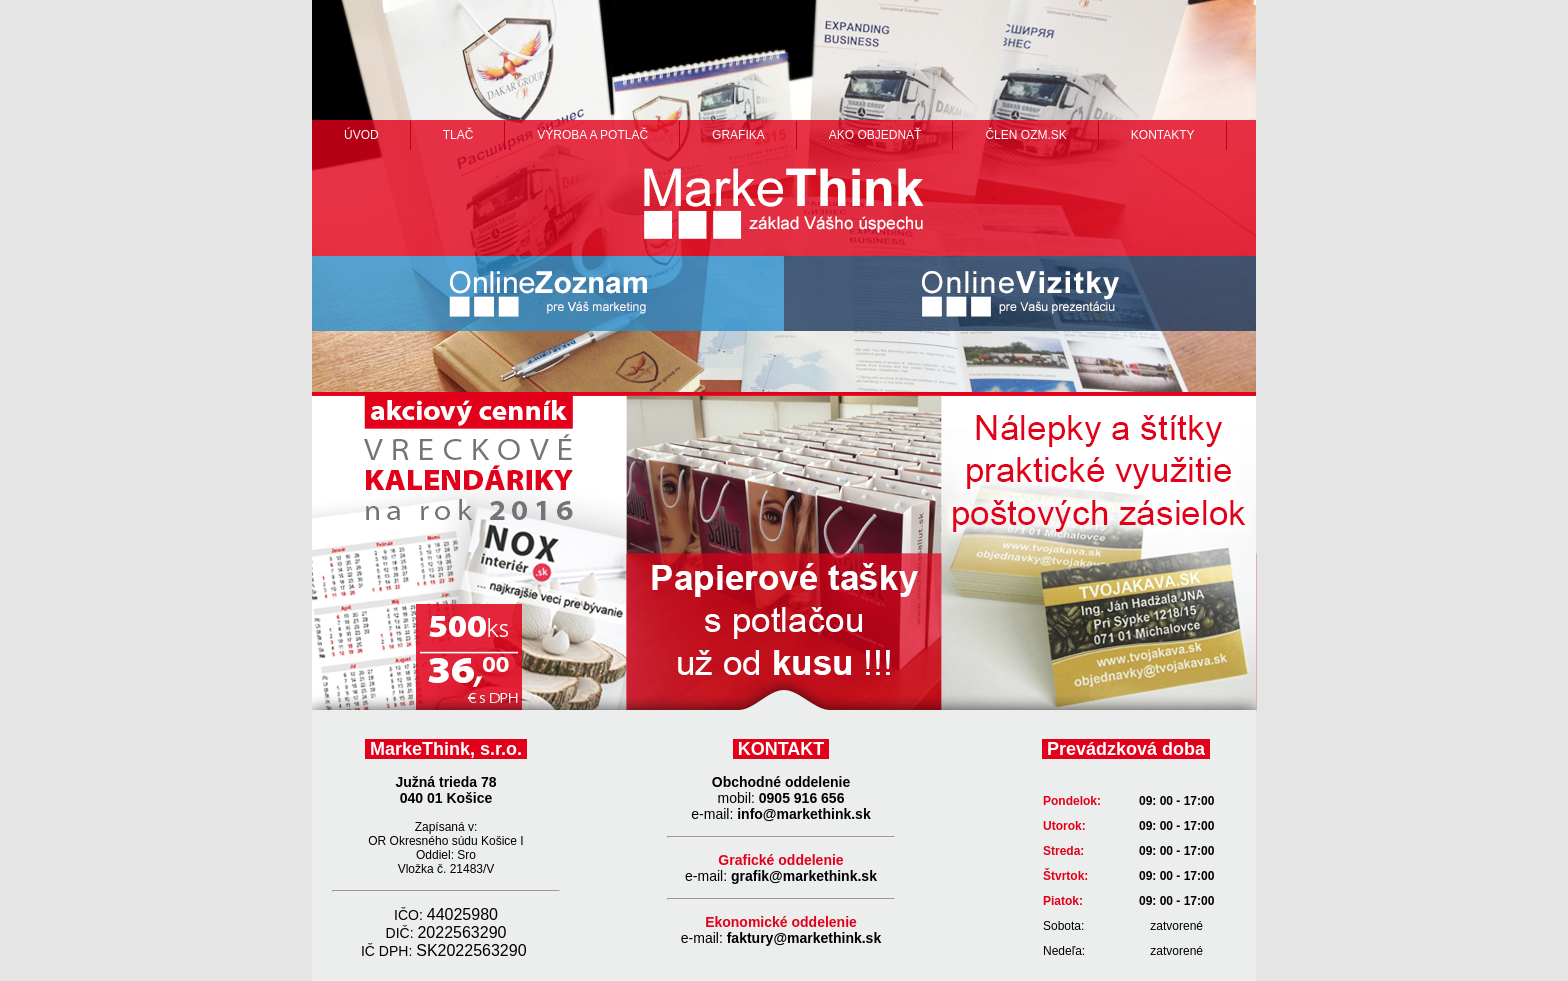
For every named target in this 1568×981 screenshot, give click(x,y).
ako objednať (875, 135)
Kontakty (1163, 135)
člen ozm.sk (1025, 135)
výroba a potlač (592, 135)
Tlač (458, 135)
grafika (738, 135)
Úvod (361, 135)
